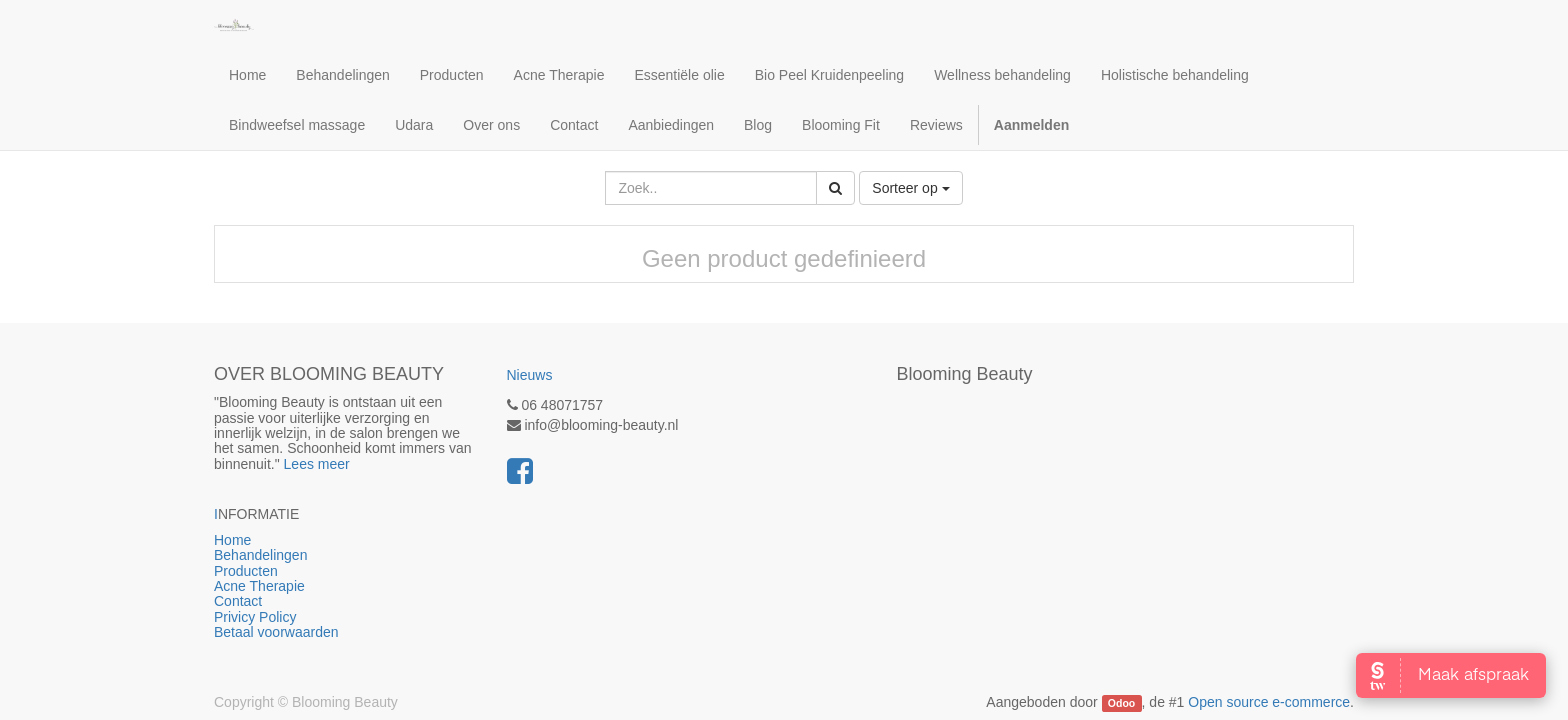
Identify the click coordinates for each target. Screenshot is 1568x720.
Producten (329, 571)
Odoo (1121, 703)
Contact (238, 601)
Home (308, 540)
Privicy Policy (257, 617)
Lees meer (317, 464)
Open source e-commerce (1269, 702)
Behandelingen (313, 555)
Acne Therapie (259, 586)
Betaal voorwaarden (276, 632)
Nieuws (530, 375)
